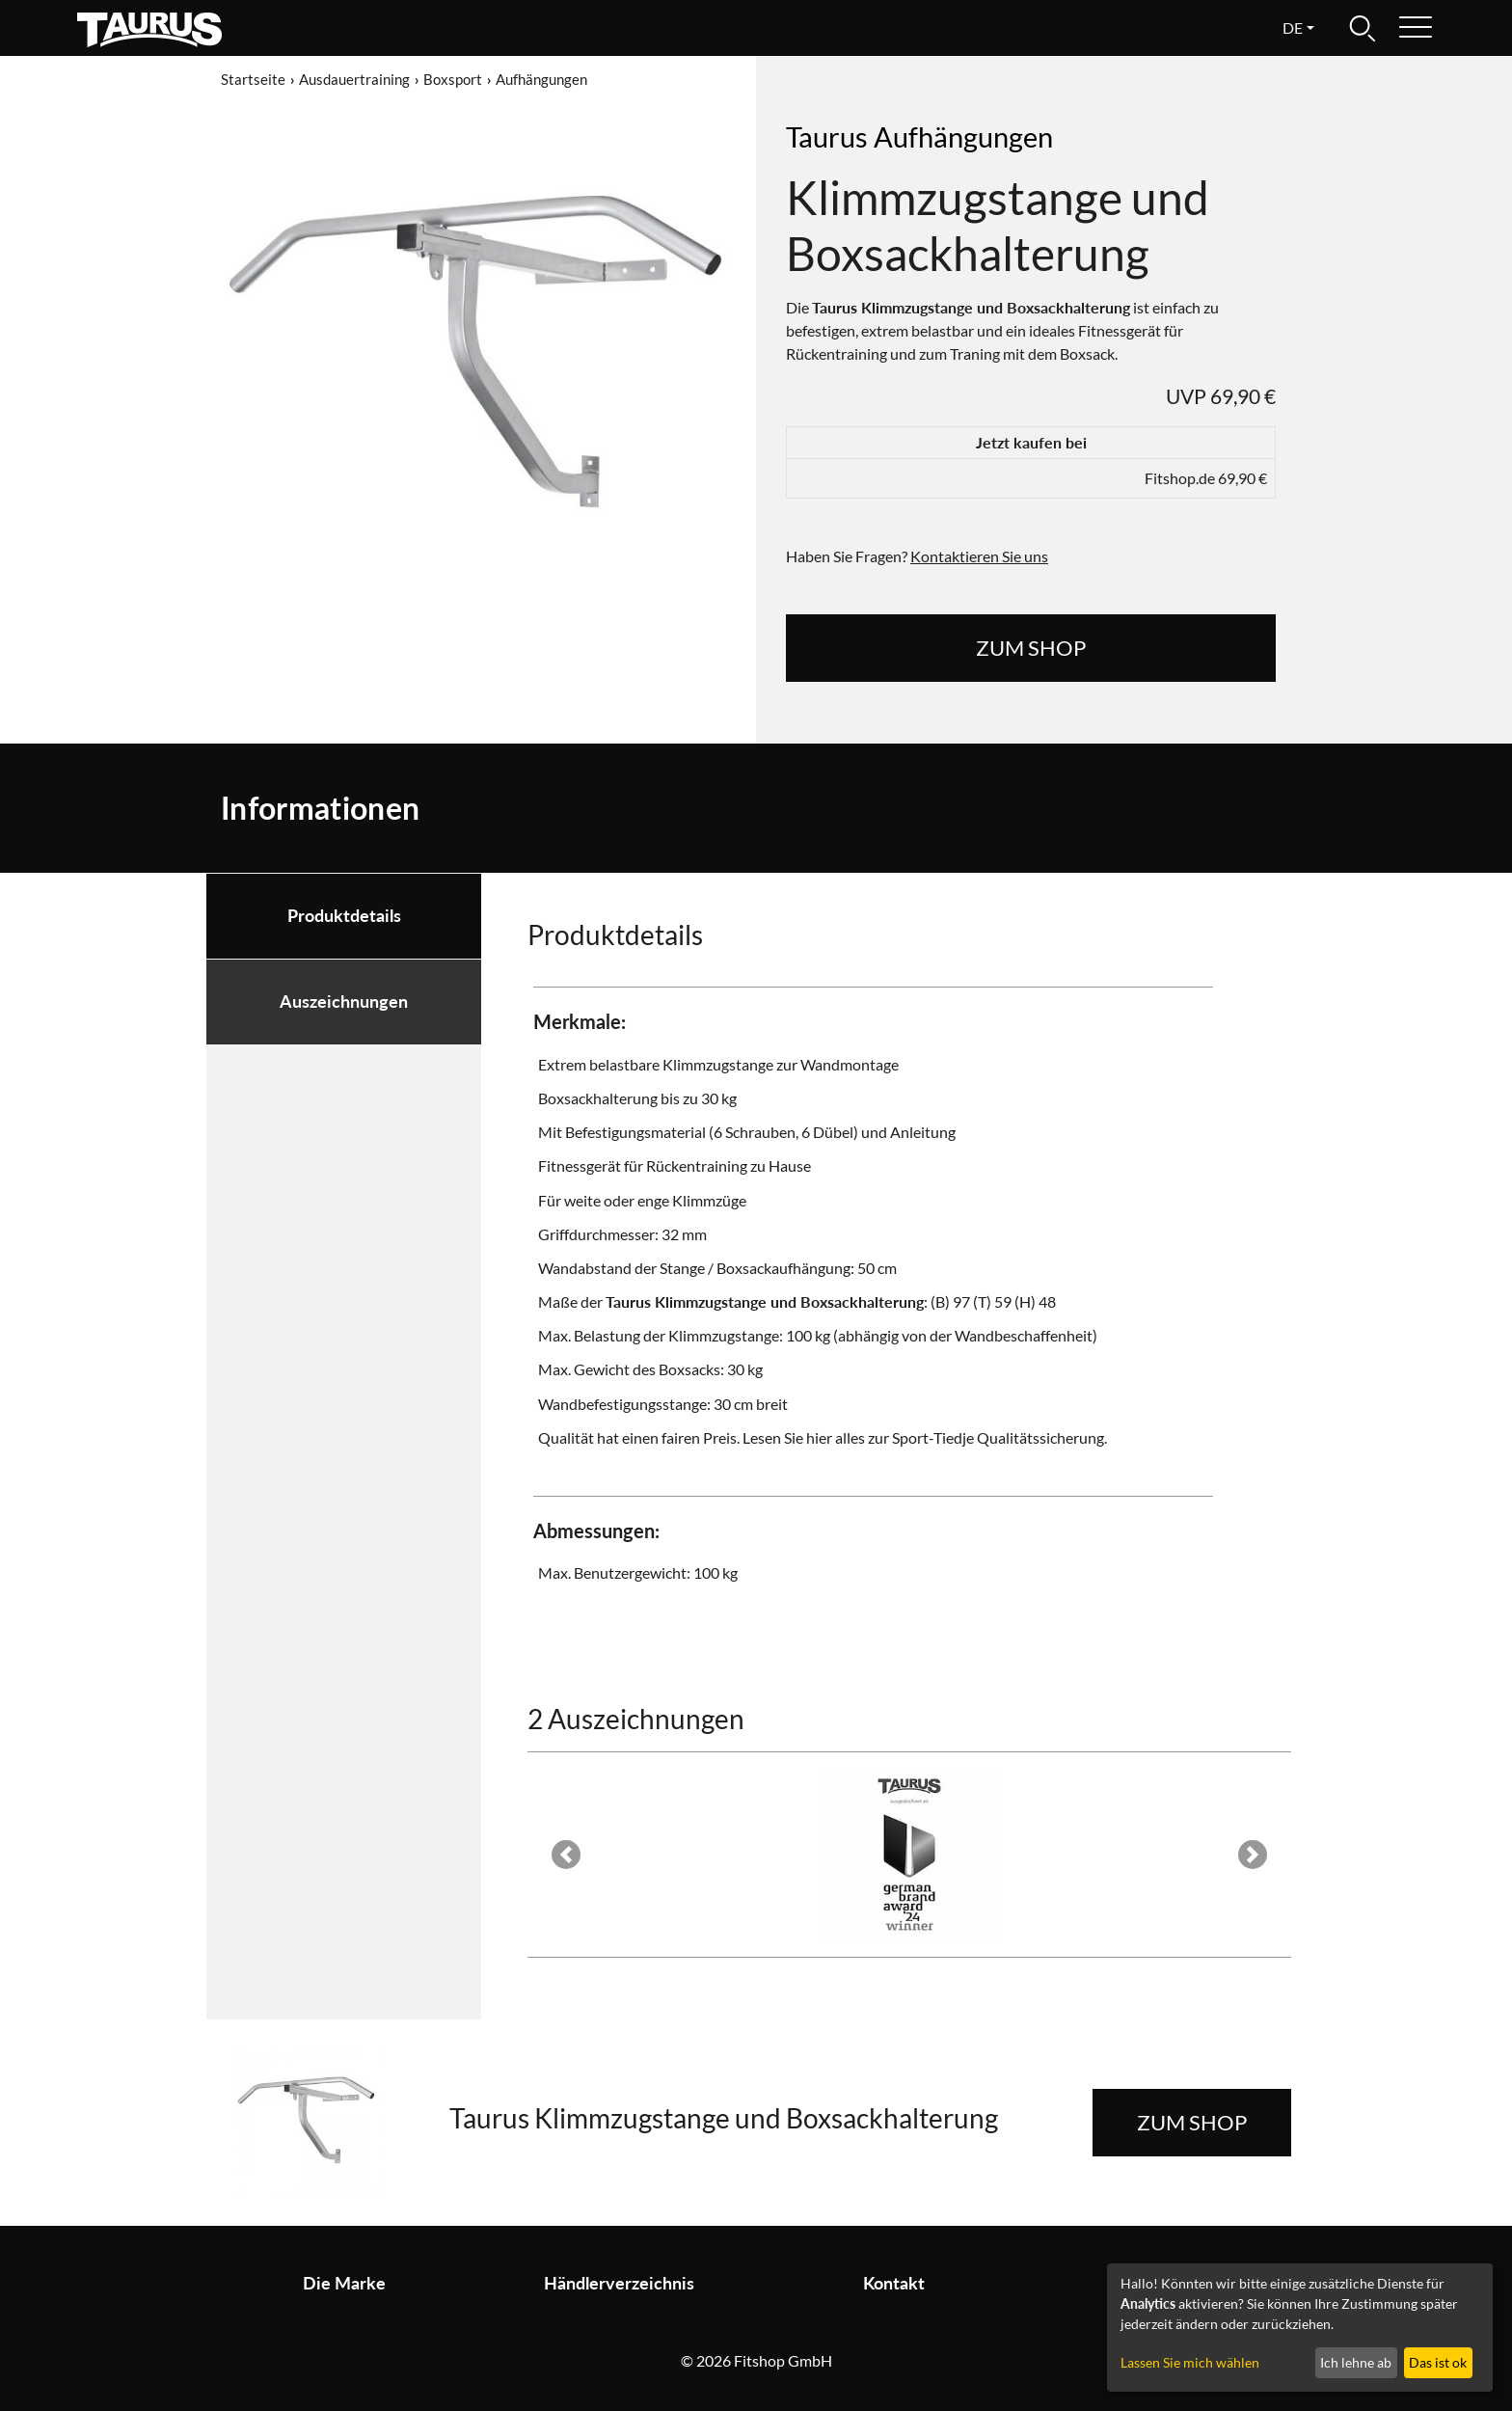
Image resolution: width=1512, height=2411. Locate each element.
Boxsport (452, 79)
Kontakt (894, 2283)
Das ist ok (1438, 2362)
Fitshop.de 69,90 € (1206, 478)
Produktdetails (344, 916)
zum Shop (1031, 648)
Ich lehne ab (1355, 2362)
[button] (565, 1854)
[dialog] (1300, 2327)
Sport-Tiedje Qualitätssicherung (998, 1437)
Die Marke (344, 2283)
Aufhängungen (541, 79)
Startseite (253, 79)
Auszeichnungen (344, 1001)
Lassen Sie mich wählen (1189, 2362)
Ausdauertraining (354, 79)
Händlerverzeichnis (619, 2283)
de (1292, 27)
